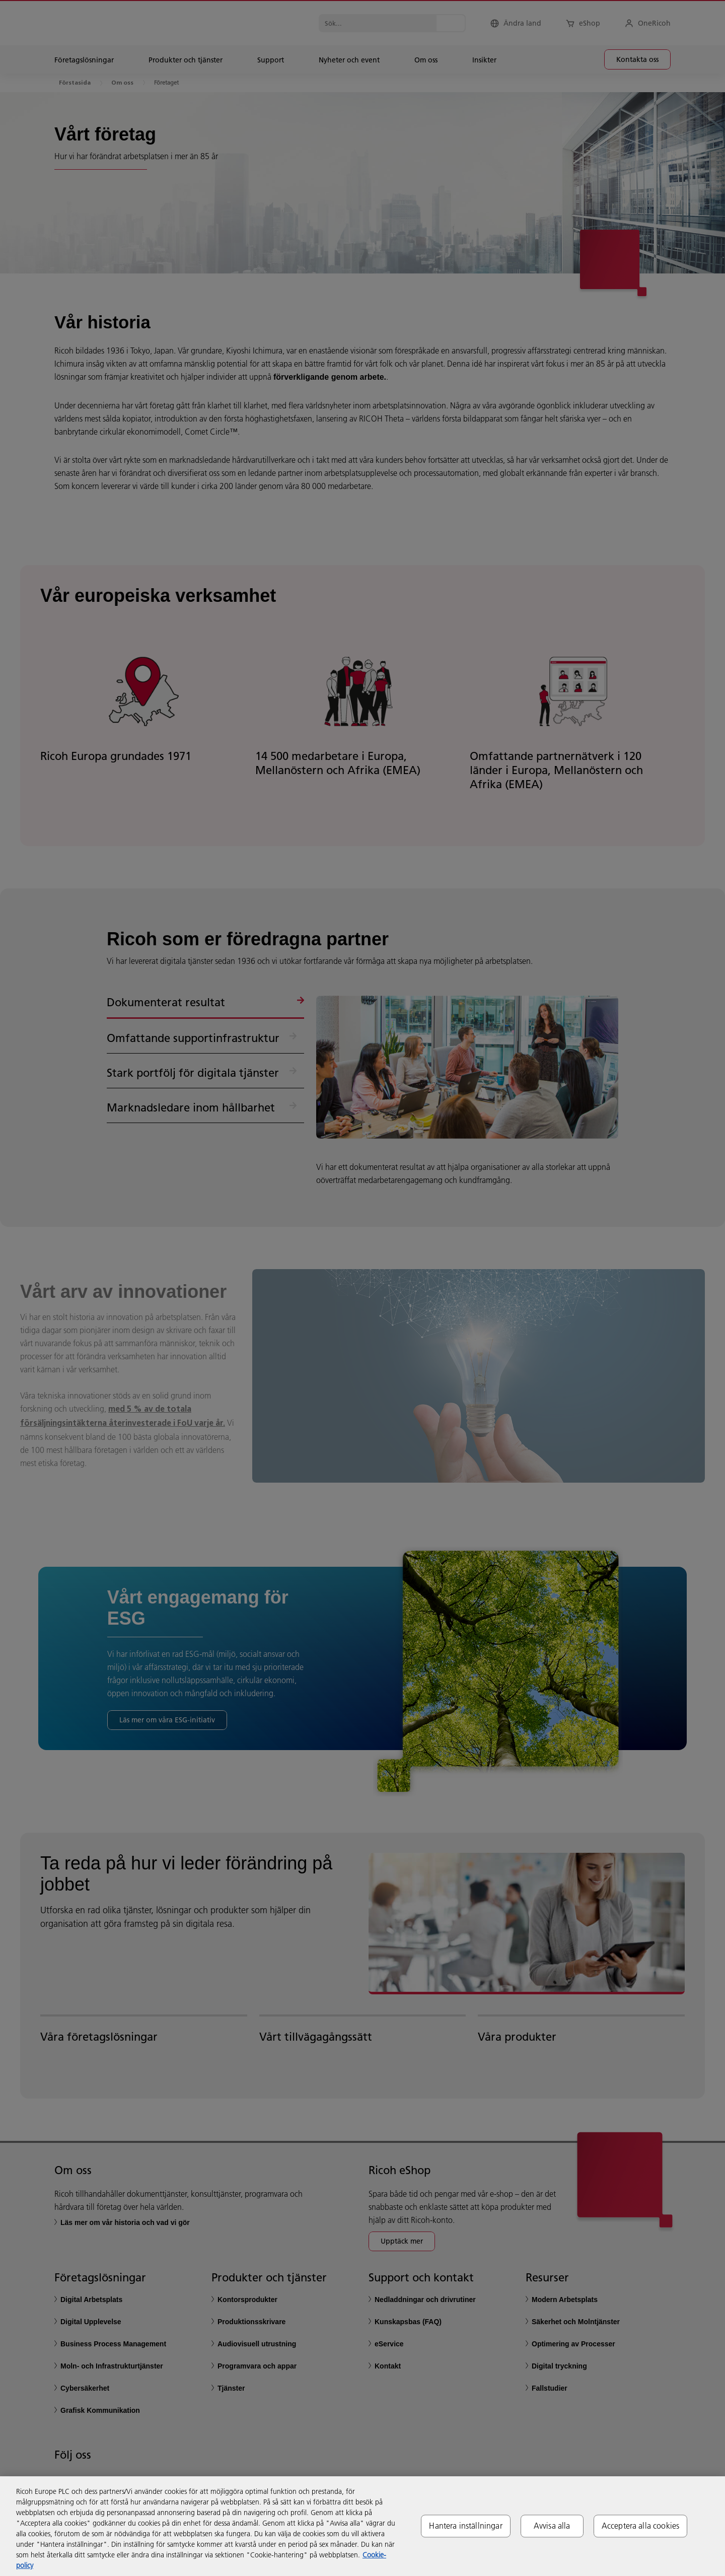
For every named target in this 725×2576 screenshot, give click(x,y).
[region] (362, 2526)
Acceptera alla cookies (641, 2526)
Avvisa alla (552, 2526)
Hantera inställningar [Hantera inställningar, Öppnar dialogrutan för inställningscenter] (465, 2526)
